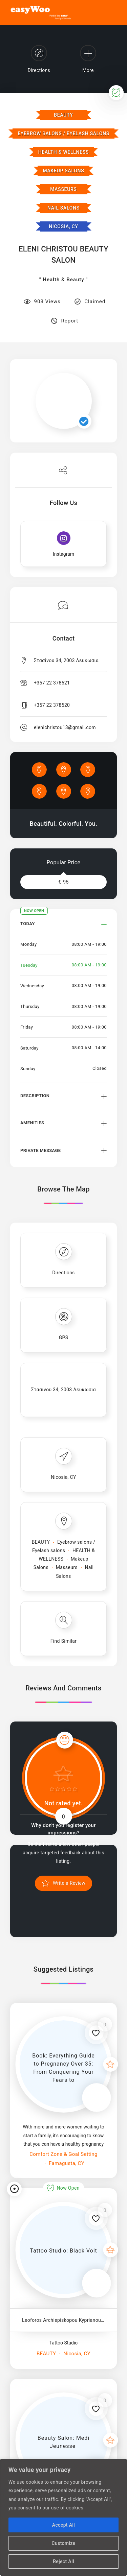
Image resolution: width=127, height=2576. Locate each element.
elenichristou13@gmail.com (65, 727)
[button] (63, 929)
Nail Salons (63, 208)
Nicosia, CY (63, 226)
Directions (63, 1272)
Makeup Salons (63, 170)
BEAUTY (63, 115)
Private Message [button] (40, 1150)
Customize (64, 2543)
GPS (63, 1337)
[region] (63, 2517)
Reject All (63, 2561)
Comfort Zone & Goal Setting (63, 2154)
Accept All (63, 2525)
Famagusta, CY (65, 2163)
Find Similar (63, 1641)
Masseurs (63, 189)
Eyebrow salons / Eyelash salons (63, 133)
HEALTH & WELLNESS (63, 152)
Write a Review (68, 1883)
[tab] (63, 929)
